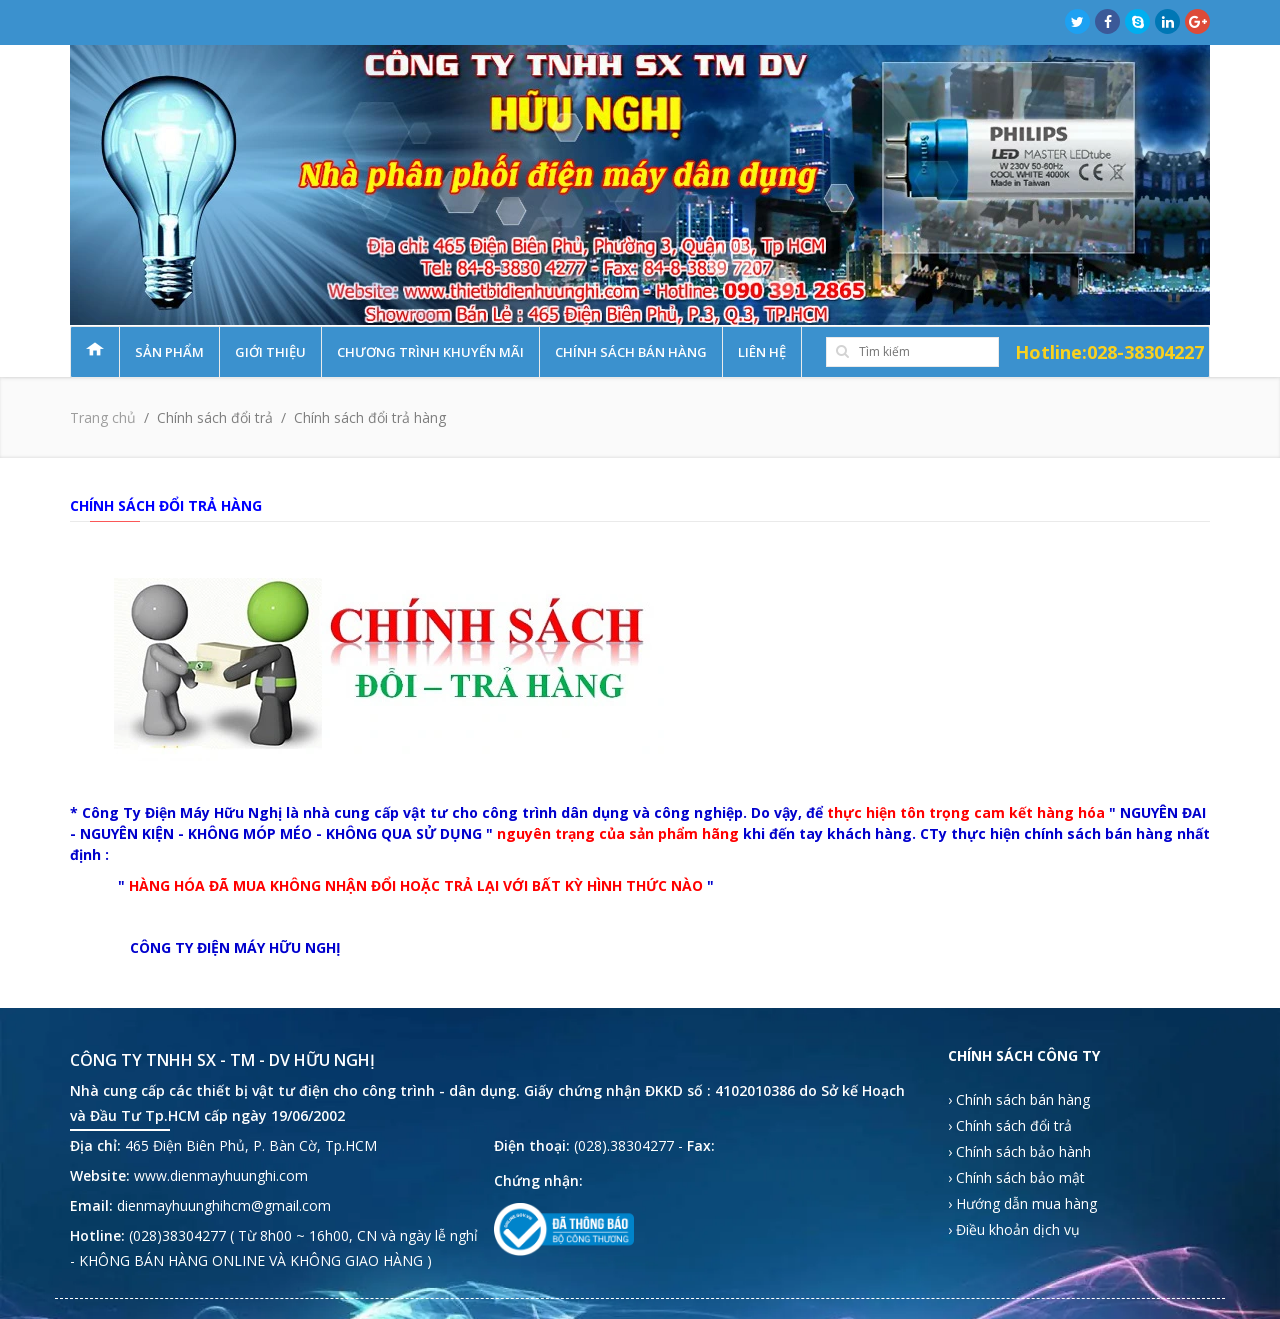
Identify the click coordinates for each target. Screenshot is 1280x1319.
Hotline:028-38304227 (1109, 352)
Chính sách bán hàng (631, 352)
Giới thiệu (270, 352)
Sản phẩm (169, 352)
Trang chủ (103, 417)
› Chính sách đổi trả (1010, 1125)
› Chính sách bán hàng (1019, 1099)
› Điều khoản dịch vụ (1014, 1229)
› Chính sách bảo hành (1019, 1151)
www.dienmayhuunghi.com (221, 1175)
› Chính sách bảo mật (1016, 1177)
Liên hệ (762, 352)
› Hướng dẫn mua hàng (1022, 1203)
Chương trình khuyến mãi (430, 352)
